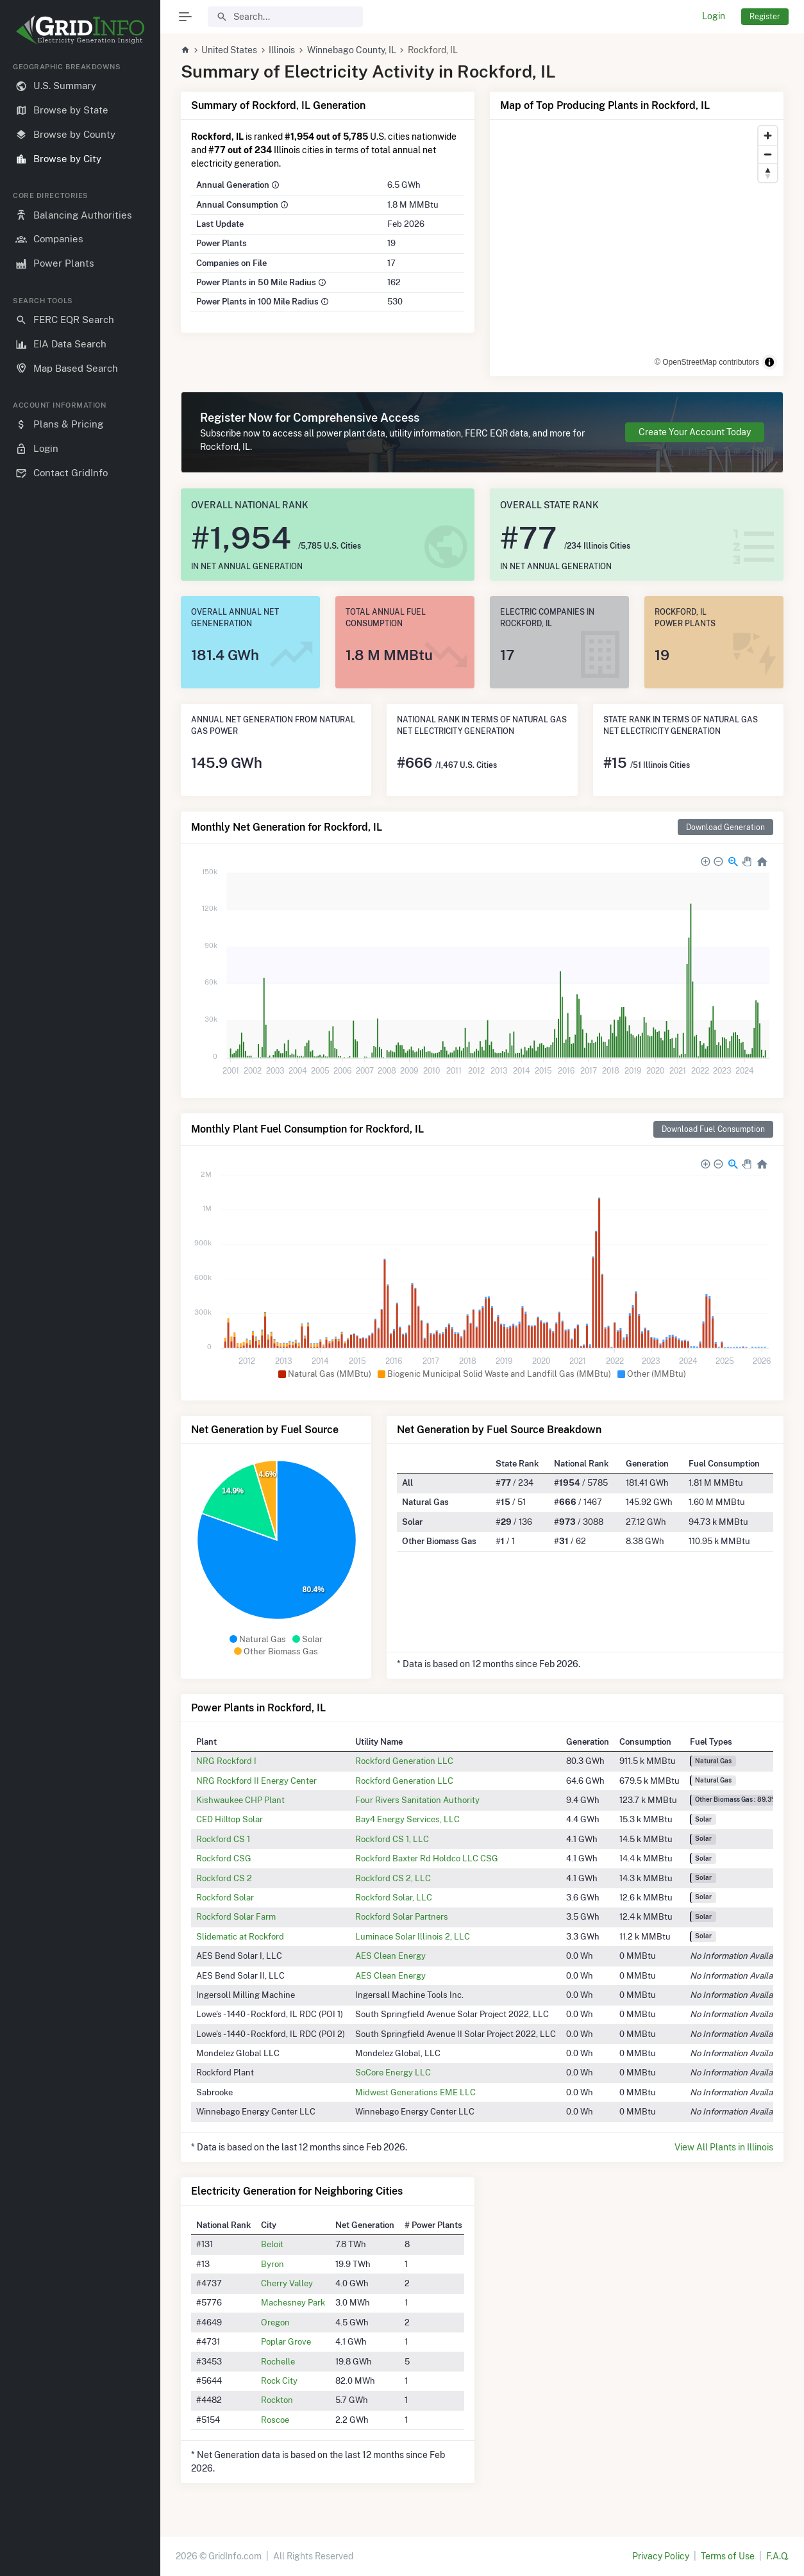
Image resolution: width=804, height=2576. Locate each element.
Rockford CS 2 (224, 1878)
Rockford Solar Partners (401, 1916)
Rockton (277, 2400)
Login (713, 16)
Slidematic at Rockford (240, 1936)
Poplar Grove (286, 2341)
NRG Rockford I (226, 1761)
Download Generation (725, 827)
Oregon (275, 2322)
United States (229, 50)
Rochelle (278, 2361)
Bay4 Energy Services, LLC (407, 1819)
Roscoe (275, 2419)
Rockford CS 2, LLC (393, 1878)
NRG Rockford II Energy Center (256, 1780)
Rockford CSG (223, 1858)
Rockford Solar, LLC (393, 1897)
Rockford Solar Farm (236, 1916)
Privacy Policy (660, 2556)
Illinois (282, 50)
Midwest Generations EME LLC (415, 2092)
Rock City (279, 2380)
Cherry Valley (287, 2283)
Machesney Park (293, 2302)
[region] (80, 1308)
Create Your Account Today (695, 432)
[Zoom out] (767, 154)
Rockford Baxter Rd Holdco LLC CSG (426, 1858)
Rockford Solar (225, 1897)
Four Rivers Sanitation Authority (417, 1800)
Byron (272, 2264)
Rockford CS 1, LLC (392, 1839)
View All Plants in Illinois (723, 2147)
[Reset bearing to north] (767, 172)
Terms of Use (728, 2556)
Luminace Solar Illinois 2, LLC (412, 1936)
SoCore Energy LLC (393, 2072)
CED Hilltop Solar (229, 1819)
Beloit (272, 2244)
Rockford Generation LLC (404, 1761)
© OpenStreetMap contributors (707, 362)
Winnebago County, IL (351, 50)
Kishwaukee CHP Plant (240, 1800)
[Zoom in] (767, 135)
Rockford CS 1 (223, 1839)
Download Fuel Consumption (713, 1129)
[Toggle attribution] (769, 362)
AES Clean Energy (390, 1955)
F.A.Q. (777, 2556)
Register (765, 16)
